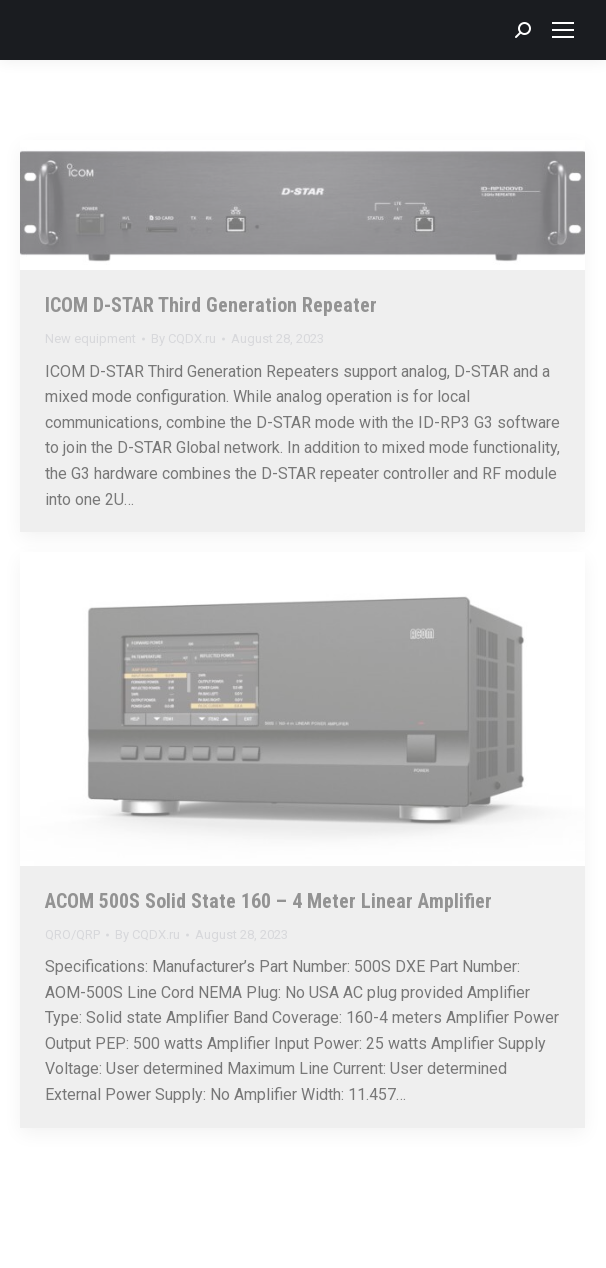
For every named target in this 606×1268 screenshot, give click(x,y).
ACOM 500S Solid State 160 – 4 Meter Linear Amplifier (268, 901)
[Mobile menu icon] (563, 30)
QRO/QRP (72, 934)
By (183, 338)
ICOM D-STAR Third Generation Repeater (211, 305)
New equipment (90, 338)
